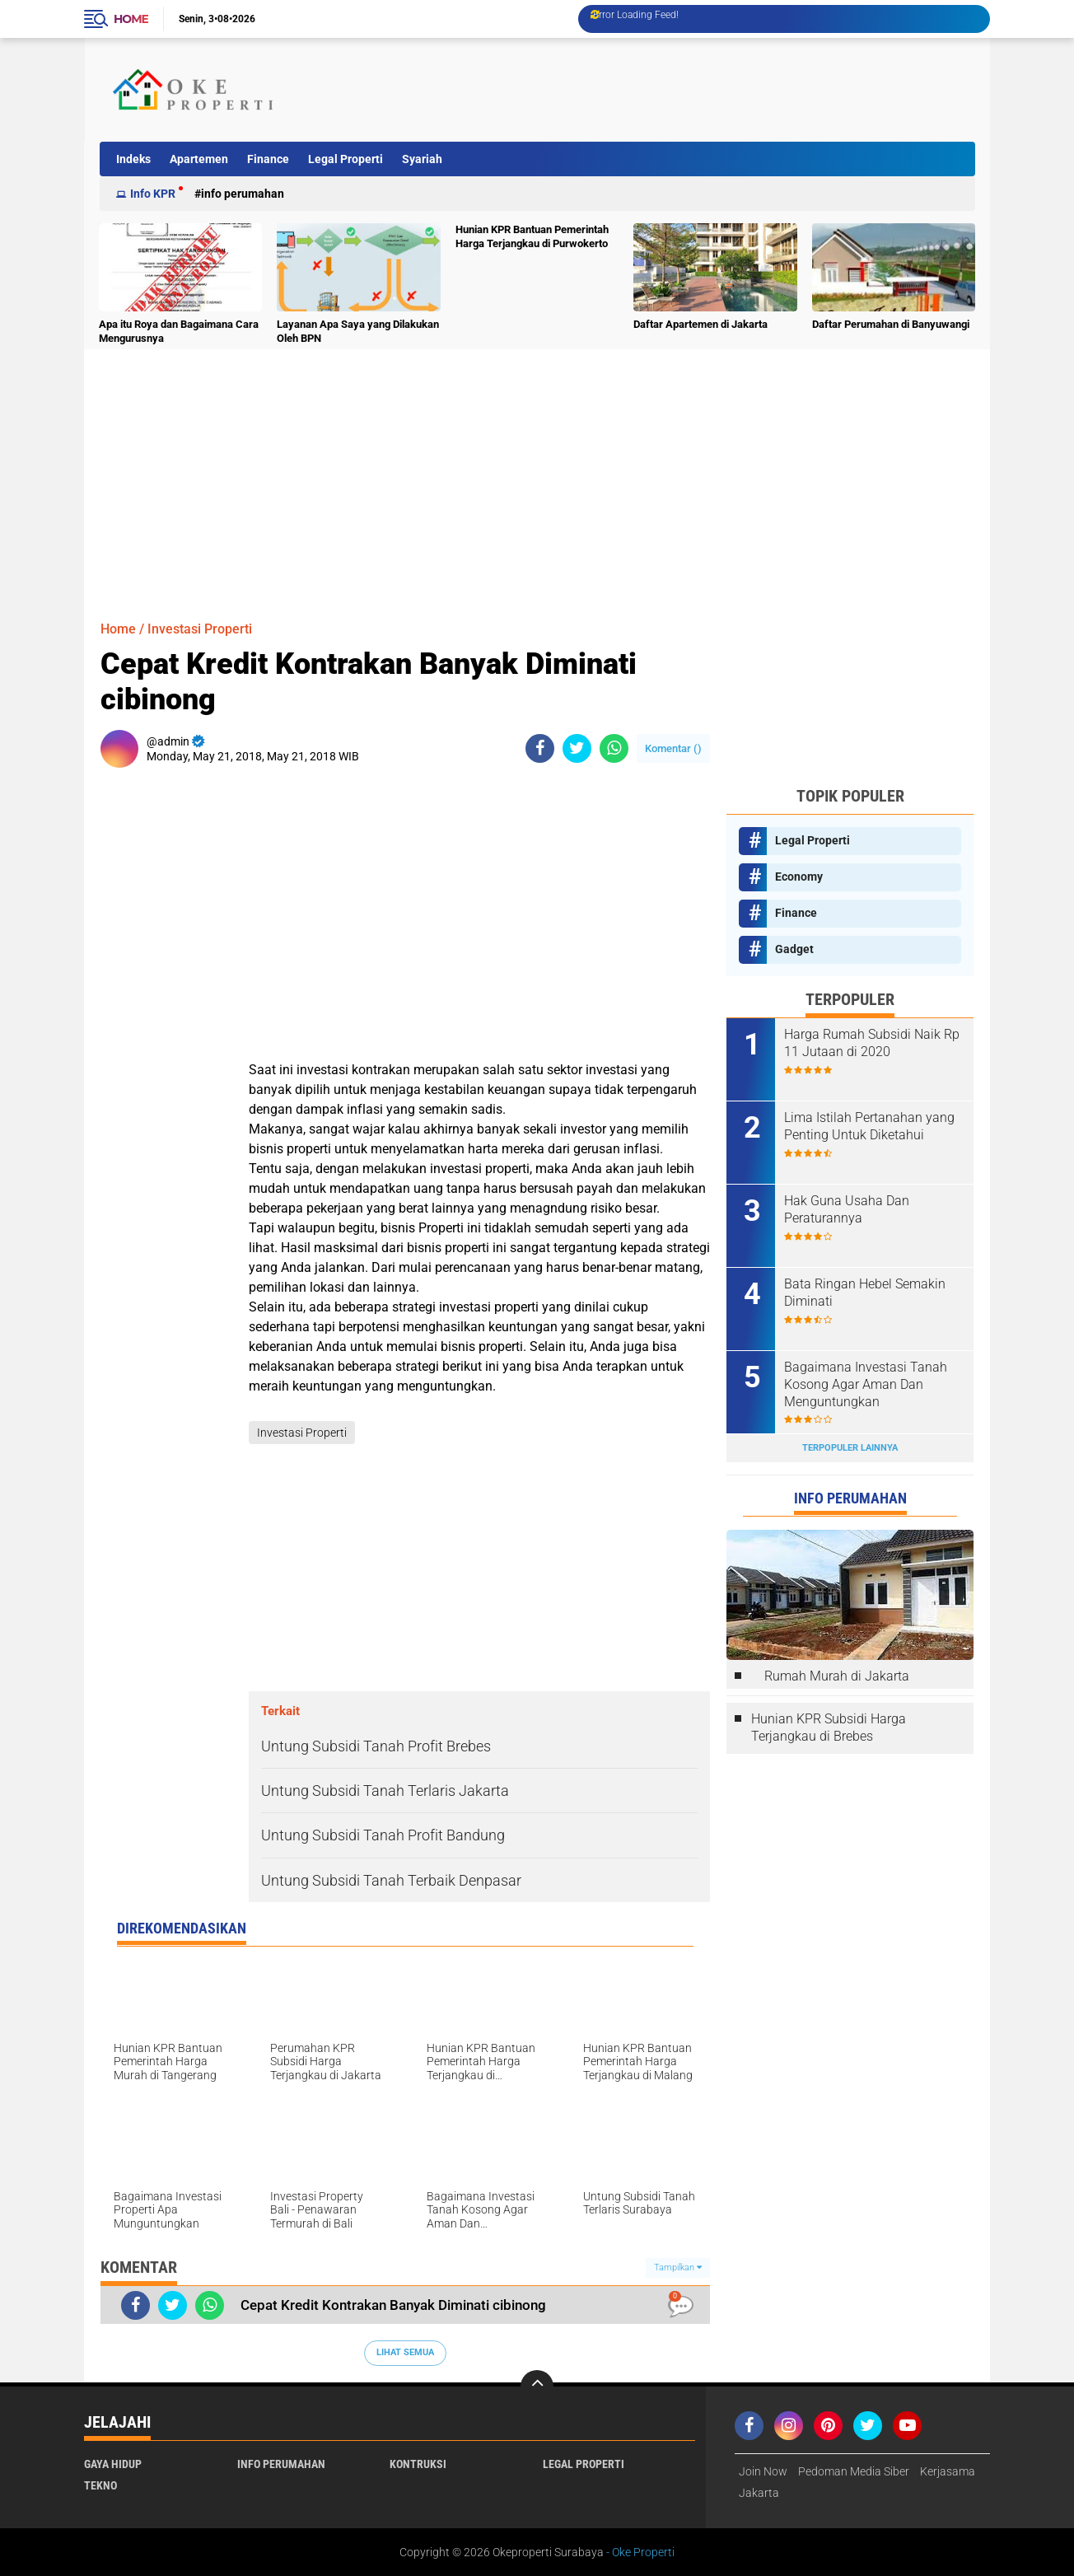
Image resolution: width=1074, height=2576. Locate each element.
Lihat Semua (405, 2352)
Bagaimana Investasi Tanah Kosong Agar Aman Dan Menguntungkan (865, 1384)
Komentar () (673, 748)
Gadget (794, 949)
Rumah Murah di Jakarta (836, 1676)
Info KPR (152, 193)
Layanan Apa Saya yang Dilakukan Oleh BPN (358, 331)
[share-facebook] (539, 748)
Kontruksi (418, 2464)
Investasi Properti (199, 629)
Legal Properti (345, 159)
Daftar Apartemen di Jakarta (700, 324)
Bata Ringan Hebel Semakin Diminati (865, 1292)
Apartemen (199, 159)
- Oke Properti (639, 2552)
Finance (268, 159)
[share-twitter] (577, 748)
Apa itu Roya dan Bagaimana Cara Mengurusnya (179, 331)
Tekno (100, 2485)
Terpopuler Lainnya (850, 1447)
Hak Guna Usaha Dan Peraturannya (846, 1209)
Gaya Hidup (113, 2464)
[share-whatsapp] (614, 748)
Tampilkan (678, 2267)
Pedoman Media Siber (853, 2471)
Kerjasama (947, 2471)
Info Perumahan (242, 193)
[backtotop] (537, 2386)
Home (131, 19)
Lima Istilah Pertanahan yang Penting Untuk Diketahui (869, 1126)
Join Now (763, 2471)
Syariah (422, 159)
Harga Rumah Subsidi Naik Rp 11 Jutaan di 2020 (872, 1042)
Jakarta (759, 2492)
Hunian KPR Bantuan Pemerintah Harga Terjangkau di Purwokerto (532, 236)
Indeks (133, 159)
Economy (799, 876)
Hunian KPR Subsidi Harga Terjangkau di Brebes (828, 1727)
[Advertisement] (672, 90)
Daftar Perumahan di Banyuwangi (890, 324)
